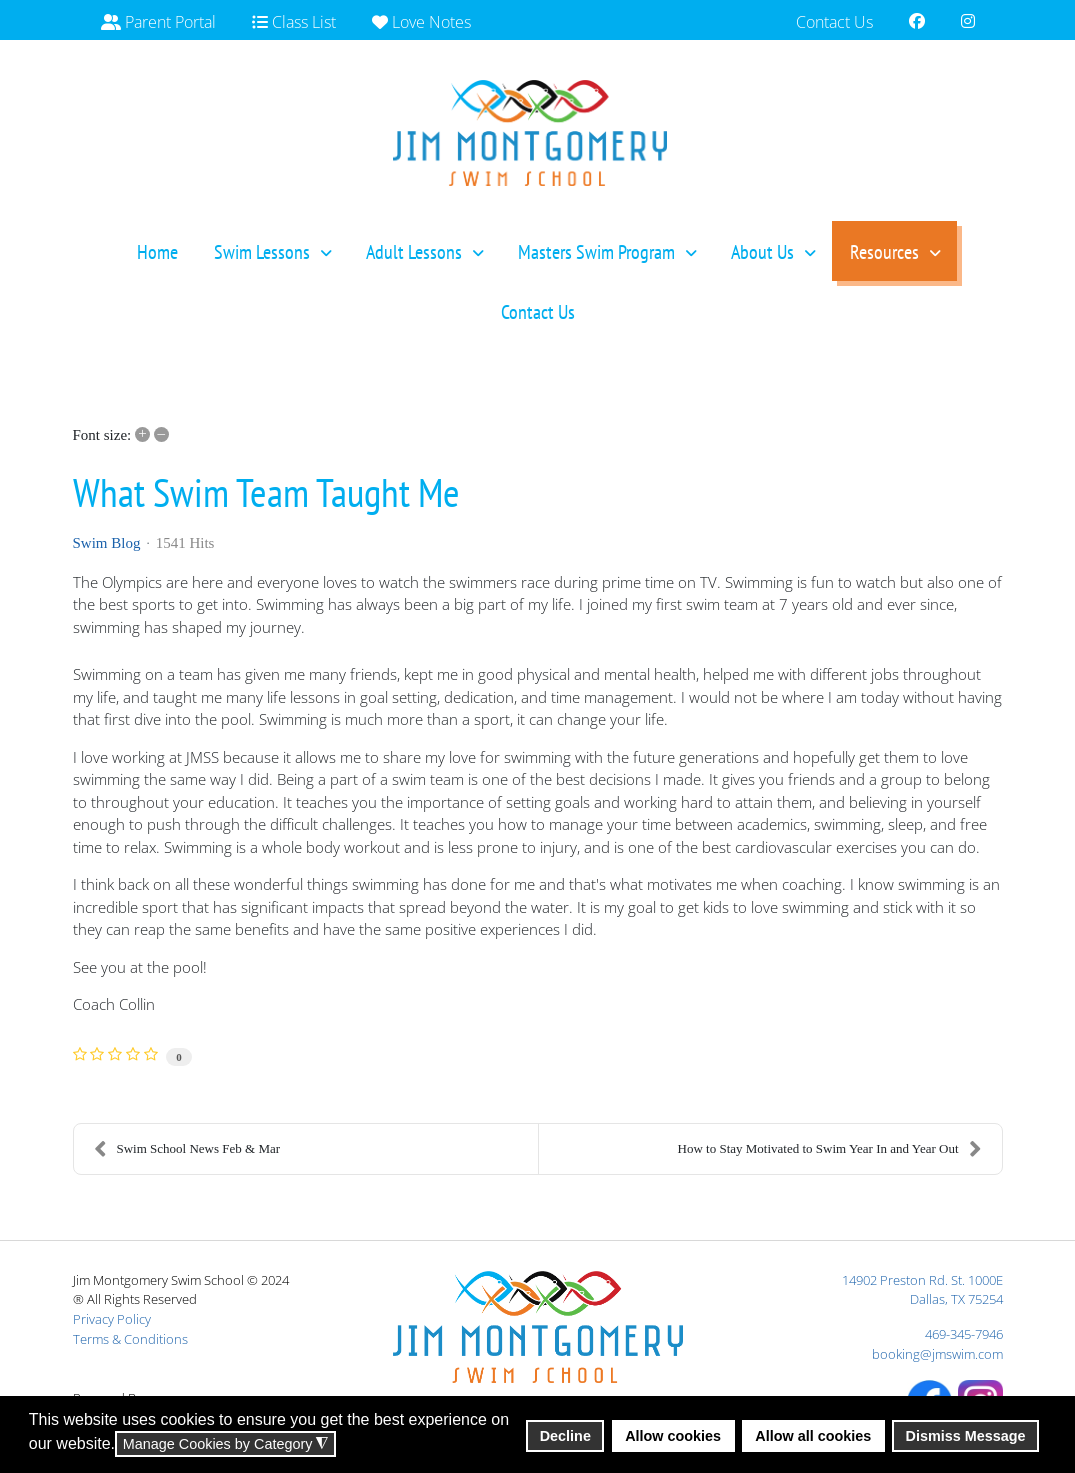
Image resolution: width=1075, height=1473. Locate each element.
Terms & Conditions (130, 1339)
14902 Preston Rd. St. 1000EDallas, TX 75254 (922, 1290)
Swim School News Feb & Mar (187, 1149)
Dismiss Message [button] (966, 1436)
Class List (294, 22)
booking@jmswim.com (937, 1354)
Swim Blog (107, 543)
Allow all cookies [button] (813, 1436)
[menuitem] (157, 251)
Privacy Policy (112, 1319)
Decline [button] (565, 1436)
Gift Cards (147, 70)
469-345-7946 (964, 1334)
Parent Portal (158, 22)
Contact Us (834, 22)
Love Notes (421, 22)
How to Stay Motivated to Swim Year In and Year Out (830, 1149)
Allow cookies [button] (673, 1436)
